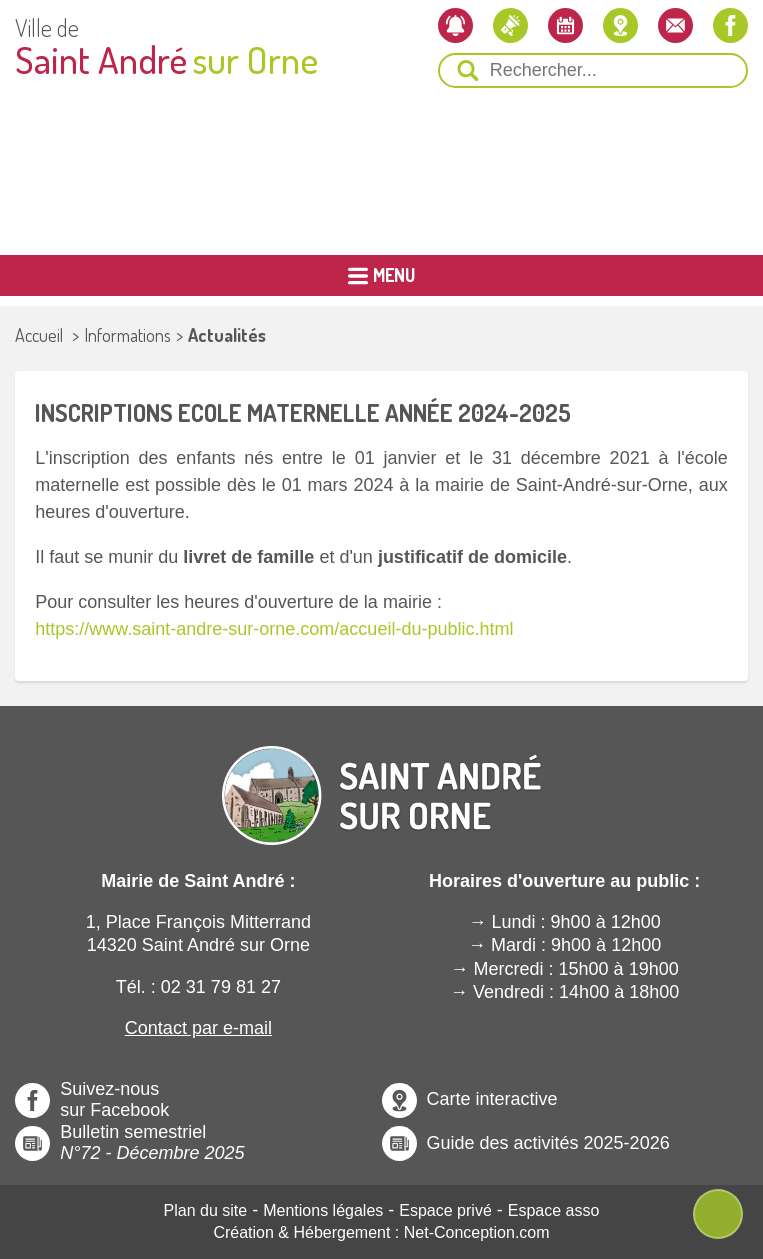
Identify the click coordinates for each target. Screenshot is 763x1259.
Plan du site (206, 1210)
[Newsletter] (455, 25)
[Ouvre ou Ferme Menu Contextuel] (718, 1214)
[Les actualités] (510, 25)
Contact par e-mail (198, 1028)
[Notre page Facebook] (730, 25)
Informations (127, 335)
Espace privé (445, 1210)
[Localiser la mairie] (620, 25)
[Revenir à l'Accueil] (382, 779)
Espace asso (554, 1210)
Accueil (39, 335)
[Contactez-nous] (675, 25)
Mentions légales (323, 1210)
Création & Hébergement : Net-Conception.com (381, 1232)
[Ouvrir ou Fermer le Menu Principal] (381, 275)
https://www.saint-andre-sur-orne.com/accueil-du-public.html (274, 629)
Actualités (227, 335)
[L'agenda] (565, 25)
